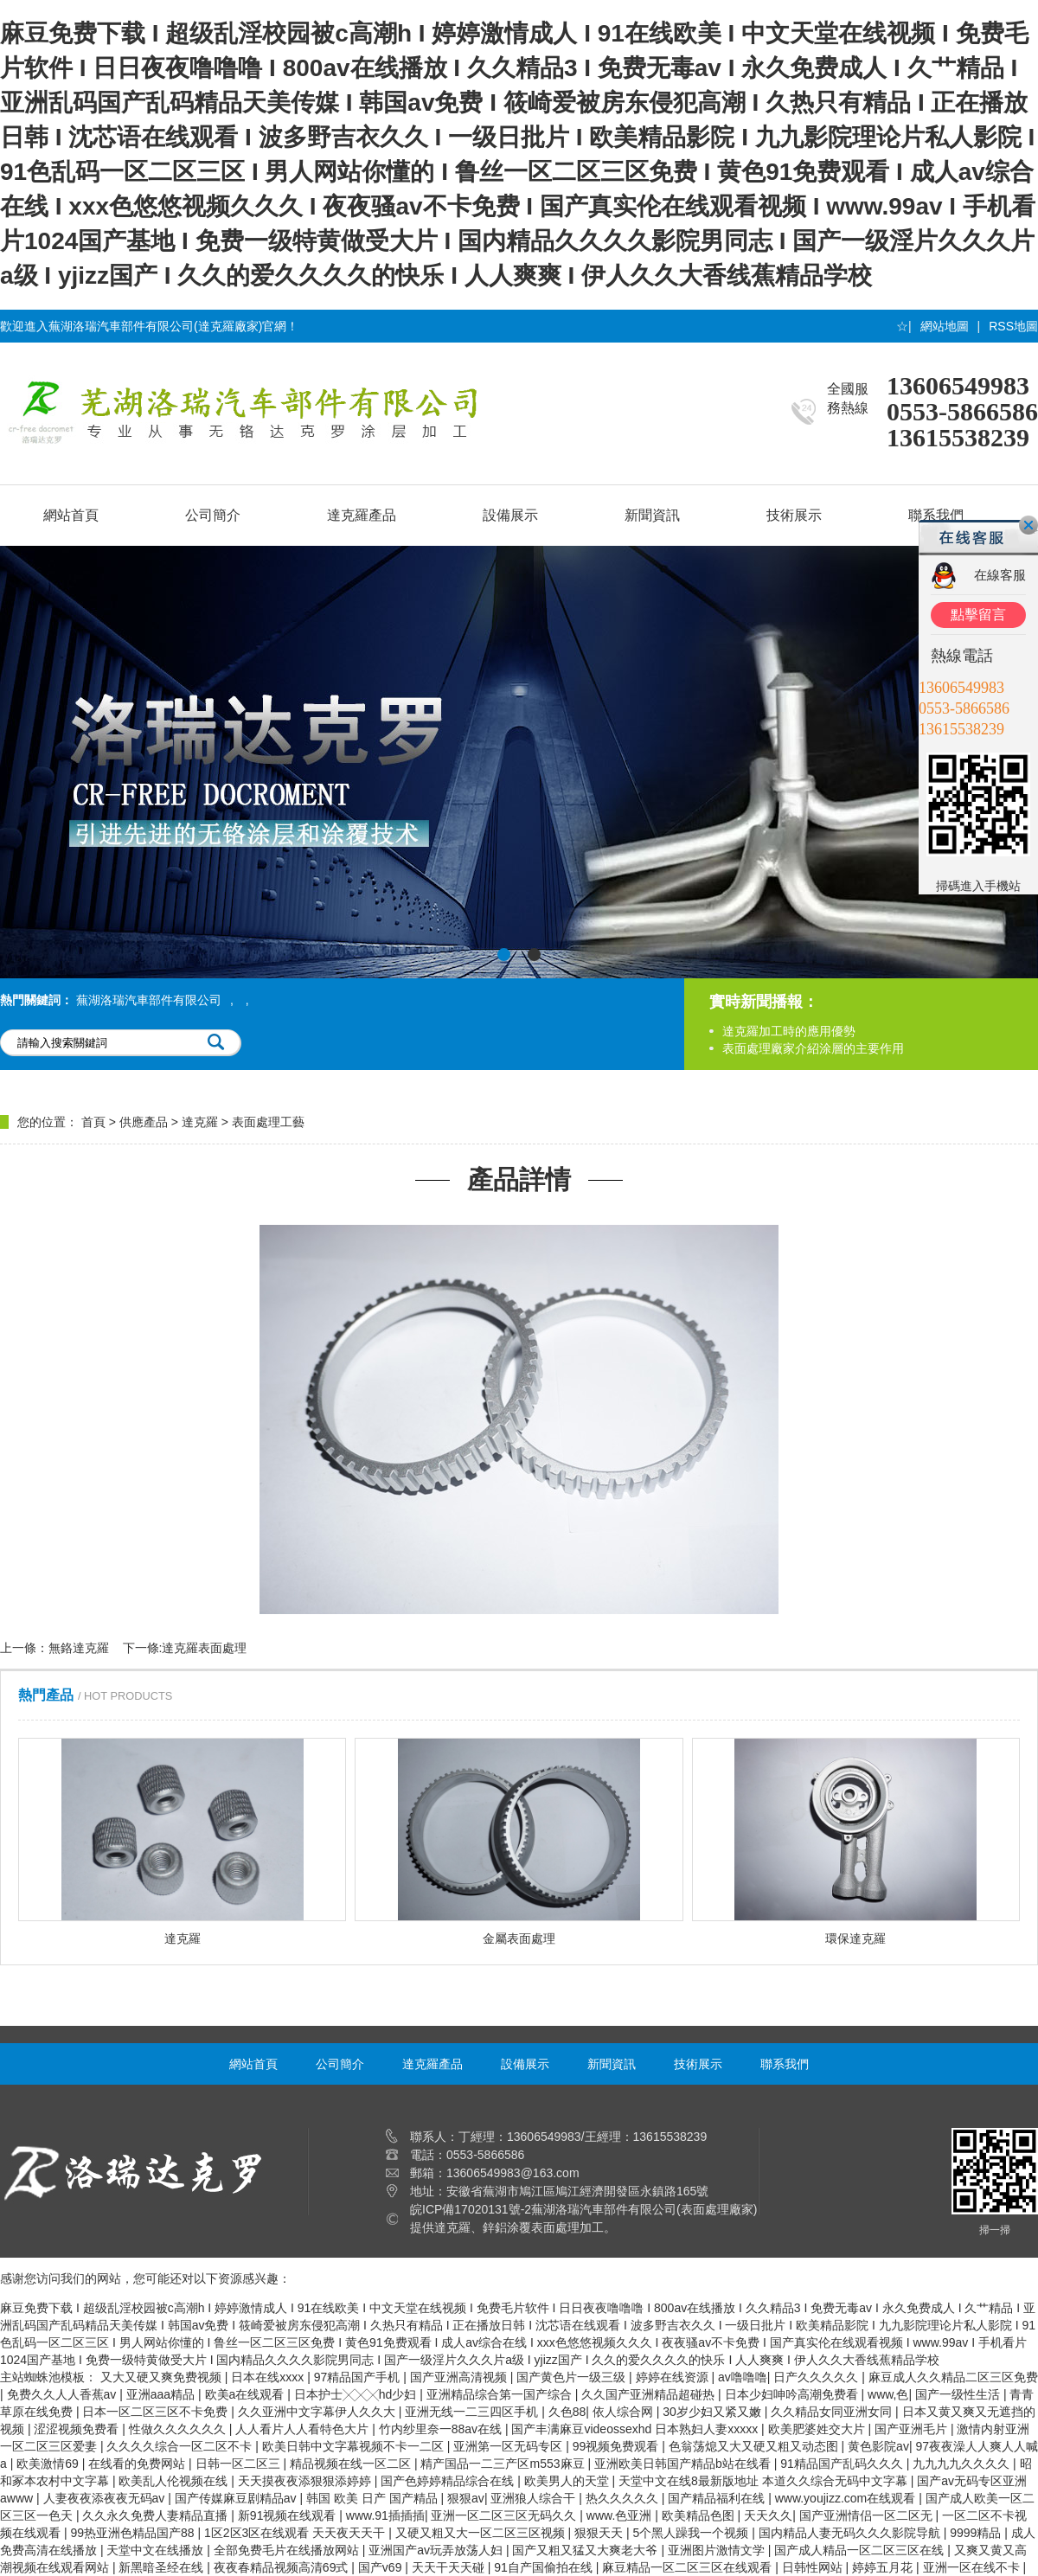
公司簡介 (212, 515)
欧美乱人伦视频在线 (175, 2481)
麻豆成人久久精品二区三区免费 (953, 2377)
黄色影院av (878, 2446)
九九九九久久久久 (963, 2463)
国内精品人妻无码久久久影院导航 (851, 2533)
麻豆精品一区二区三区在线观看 (688, 2567)
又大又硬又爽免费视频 (162, 2377)
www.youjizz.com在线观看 (847, 2498)
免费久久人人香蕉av (63, 2394)
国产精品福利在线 (718, 2498)
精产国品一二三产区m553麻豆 (503, 2463)
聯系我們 (784, 2064)
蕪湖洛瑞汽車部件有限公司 (148, 1000)
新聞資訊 (652, 515)
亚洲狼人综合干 (534, 2498)
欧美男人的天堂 (568, 2481)
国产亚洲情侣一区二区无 (867, 2515)
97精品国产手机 (358, 2377)
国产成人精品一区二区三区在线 (860, 2550)
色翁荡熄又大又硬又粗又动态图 (755, 2446)
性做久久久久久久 (179, 2429)
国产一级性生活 (959, 2394)
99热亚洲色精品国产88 (133, 2533)
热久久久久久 (624, 2498)
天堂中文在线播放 (156, 2550)
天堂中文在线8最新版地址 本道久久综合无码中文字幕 (764, 2481)
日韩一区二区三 (239, 2463)
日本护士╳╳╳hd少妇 (357, 2394)
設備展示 (510, 515)
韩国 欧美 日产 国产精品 (373, 2498)
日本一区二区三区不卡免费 (156, 2412)
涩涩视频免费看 (78, 2429)
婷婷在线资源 (674, 2377)
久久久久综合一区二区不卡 (180, 2446)
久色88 (567, 2412)
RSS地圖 (1013, 326)
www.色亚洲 (620, 2515)
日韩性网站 (814, 2567)
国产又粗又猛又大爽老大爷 (586, 2550)
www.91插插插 (385, 2515)
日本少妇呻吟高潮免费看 (793, 2394)
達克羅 (200, 1122)
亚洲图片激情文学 (718, 2550)
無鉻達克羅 (78, 1648)
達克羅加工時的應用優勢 (788, 1031)
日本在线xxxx (269, 2377)
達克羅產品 (361, 515)
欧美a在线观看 (246, 2394)
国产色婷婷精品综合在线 (449, 2481)
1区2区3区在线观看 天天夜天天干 (296, 2533)
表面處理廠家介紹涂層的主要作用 (813, 1048)
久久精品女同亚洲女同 (833, 2412)
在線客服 (1000, 574)
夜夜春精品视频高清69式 (282, 2567)
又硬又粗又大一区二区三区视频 (481, 2533)
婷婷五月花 (884, 2567)
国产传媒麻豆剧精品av (237, 2498)
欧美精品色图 (700, 2515)
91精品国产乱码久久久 (843, 2463)
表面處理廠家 (717, 2209)
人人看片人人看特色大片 (303, 2429)
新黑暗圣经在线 (163, 2567)
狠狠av (465, 2498)
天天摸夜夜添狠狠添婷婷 (306, 2481)
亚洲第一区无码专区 (509, 2446)
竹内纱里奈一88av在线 (442, 2429)
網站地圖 (944, 326)
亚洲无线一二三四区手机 (473, 2412)
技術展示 (794, 515)
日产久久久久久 (817, 2377)
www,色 (888, 2394)
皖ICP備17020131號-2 (470, 2209)
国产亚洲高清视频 (460, 2377)
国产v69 (381, 2567)
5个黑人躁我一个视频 (693, 2533)
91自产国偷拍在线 (544, 2567)
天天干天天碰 (450, 2567)
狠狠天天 (600, 2533)
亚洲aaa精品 (162, 2394)
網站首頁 (71, 515)
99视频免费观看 (617, 2446)
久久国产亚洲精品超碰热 (649, 2394)
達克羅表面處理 (204, 1648)
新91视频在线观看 (288, 2515)
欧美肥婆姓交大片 (818, 2429)
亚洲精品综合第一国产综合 (500, 2394)
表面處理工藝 (268, 1122)
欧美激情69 (48, 2463)
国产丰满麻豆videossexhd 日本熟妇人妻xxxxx (636, 2429)
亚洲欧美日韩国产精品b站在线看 (684, 2463)
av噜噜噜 (742, 2377)
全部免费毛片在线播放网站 (288, 2550)
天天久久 (768, 2515)
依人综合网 (625, 2412)
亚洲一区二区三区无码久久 (505, 2515)
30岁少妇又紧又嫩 (713, 2412)
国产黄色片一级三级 (572, 2377)
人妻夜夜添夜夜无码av (106, 2498)
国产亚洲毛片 (913, 2429)
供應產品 (143, 1122)
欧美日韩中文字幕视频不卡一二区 (354, 2446)
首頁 (93, 1122)
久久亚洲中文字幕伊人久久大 (318, 2412)
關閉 (1028, 525)
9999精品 (977, 2533)
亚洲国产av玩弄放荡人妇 (437, 2550)
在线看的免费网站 (138, 2463)
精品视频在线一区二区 (352, 2463)
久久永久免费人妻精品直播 (156, 2515)
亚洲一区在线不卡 (973, 2567)
